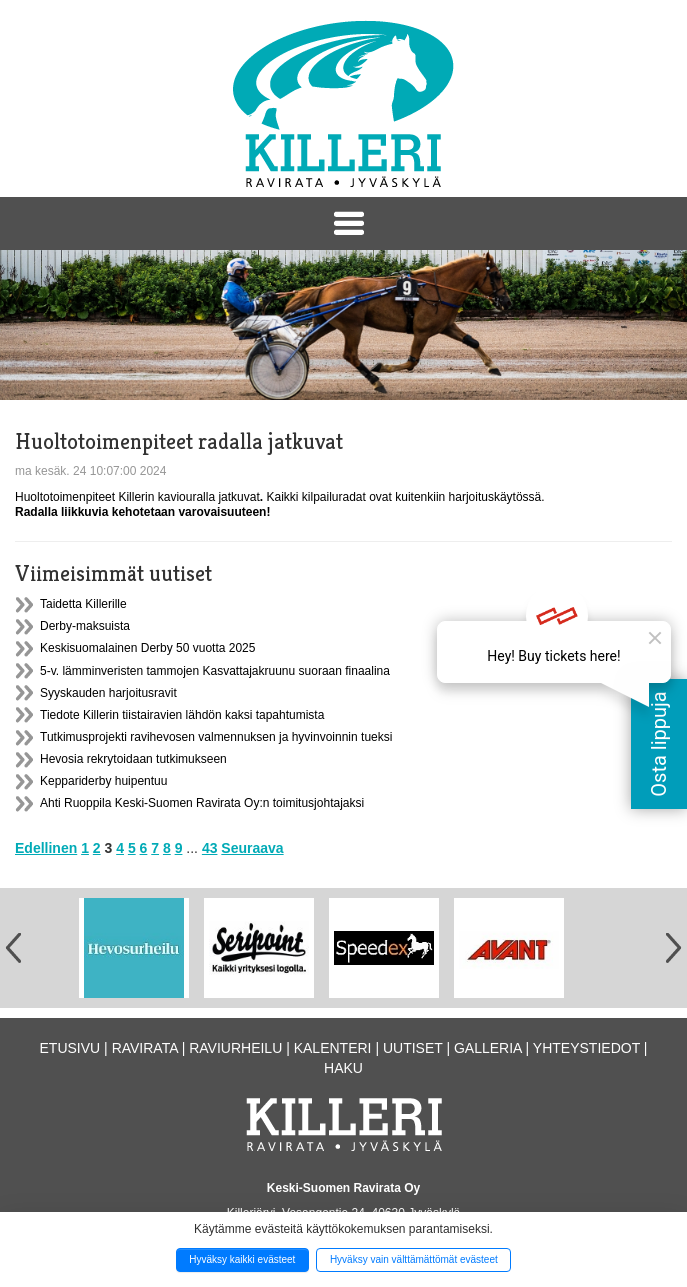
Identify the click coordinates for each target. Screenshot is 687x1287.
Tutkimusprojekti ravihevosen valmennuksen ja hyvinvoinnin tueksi (216, 737)
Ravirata (145, 1048)
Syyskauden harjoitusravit (108, 693)
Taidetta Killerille (83, 604)
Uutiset (413, 1048)
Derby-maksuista (85, 626)
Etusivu (70, 1048)
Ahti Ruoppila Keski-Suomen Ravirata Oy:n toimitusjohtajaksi (202, 803)
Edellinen (46, 848)
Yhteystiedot (586, 1048)
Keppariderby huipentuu (103, 781)
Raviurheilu (235, 1048)
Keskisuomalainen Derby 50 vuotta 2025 (147, 648)
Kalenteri (333, 1048)
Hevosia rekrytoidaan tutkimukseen (133, 759)
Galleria (488, 1048)
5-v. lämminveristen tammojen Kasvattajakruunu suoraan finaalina (215, 671)
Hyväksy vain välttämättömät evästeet (414, 1259)
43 (210, 848)
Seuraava (252, 848)
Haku (343, 1068)
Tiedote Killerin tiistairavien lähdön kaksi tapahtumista (182, 715)
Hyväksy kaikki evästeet (242, 1259)
